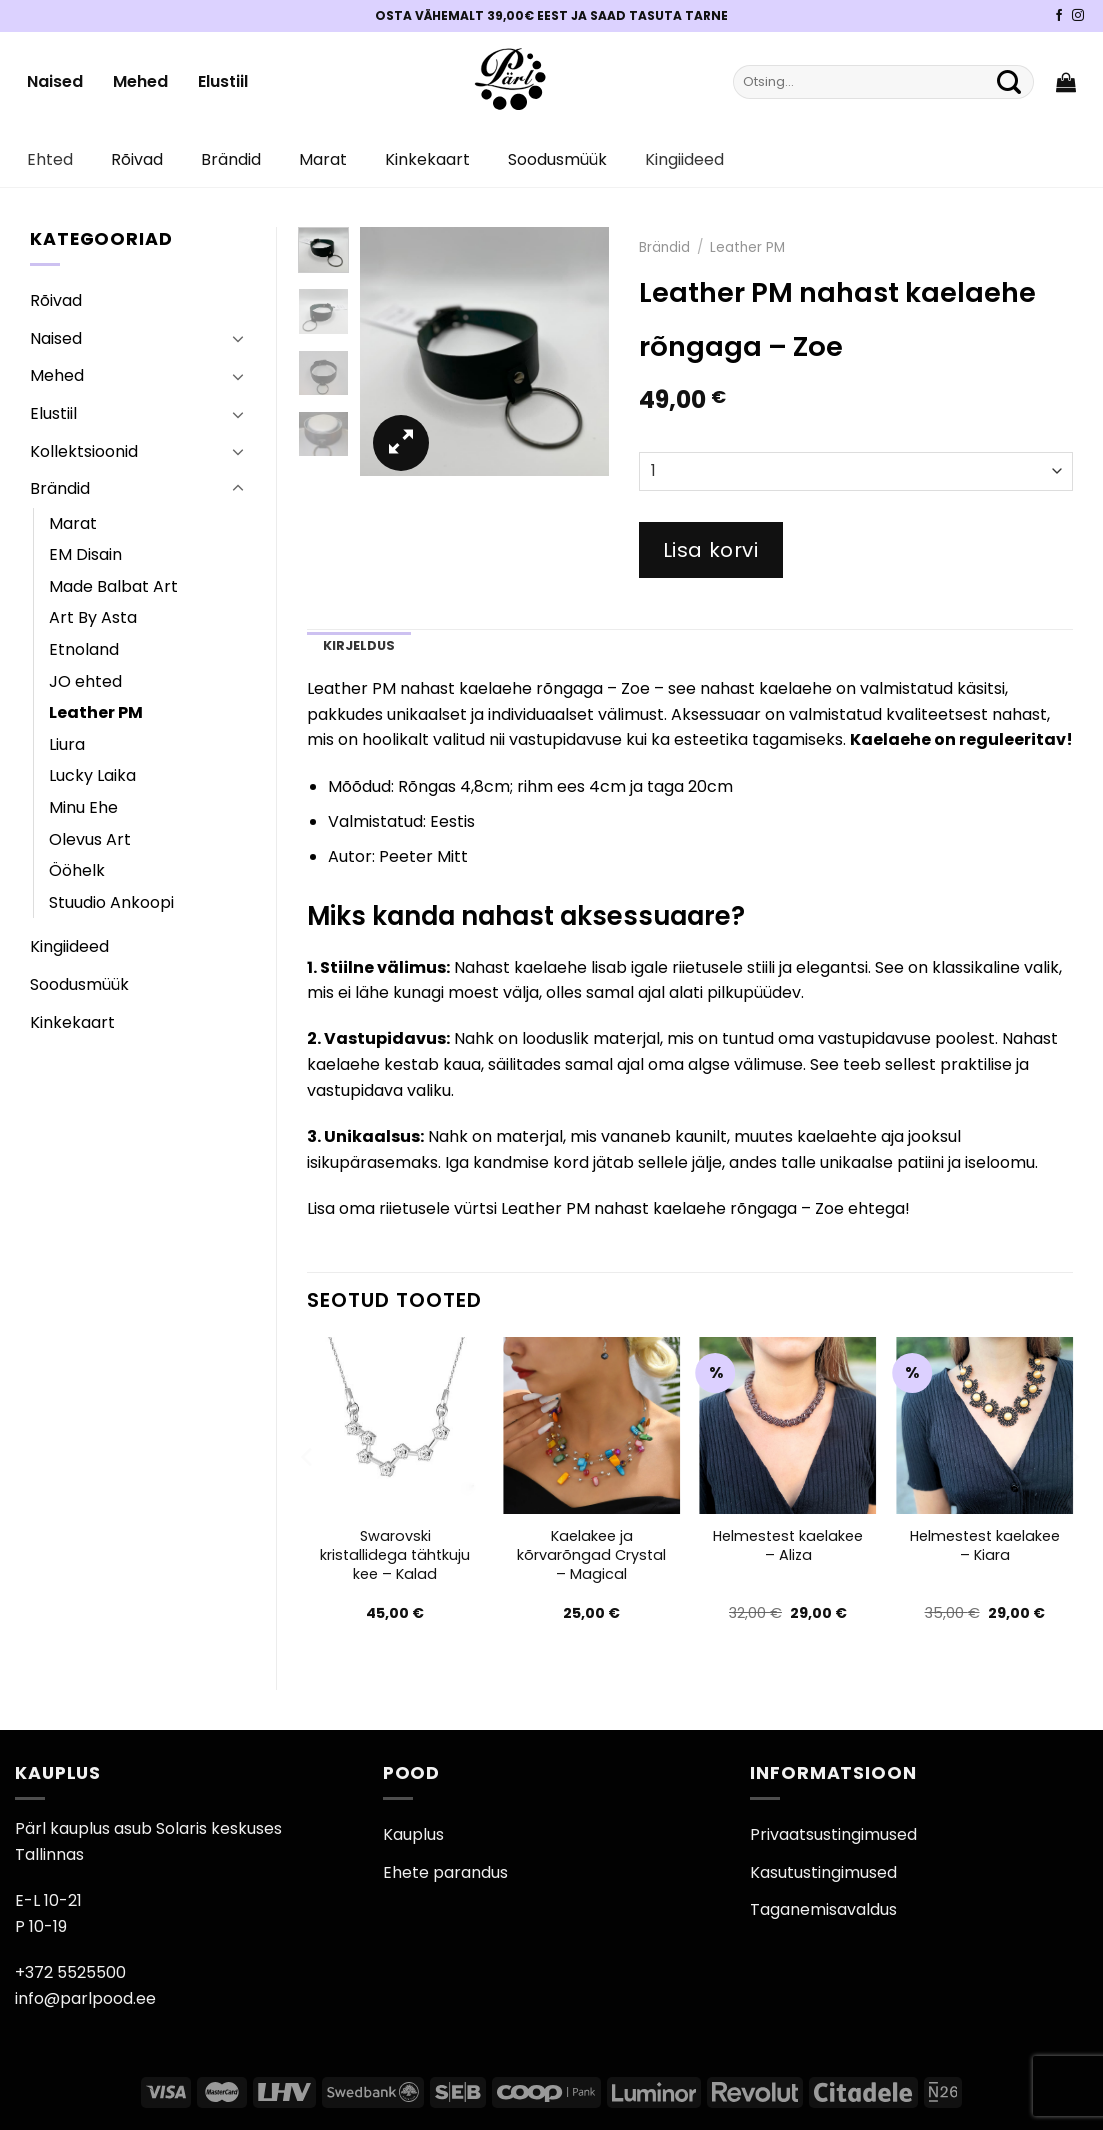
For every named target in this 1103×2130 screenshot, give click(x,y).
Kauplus (413, 1834)
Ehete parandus (445, 1872)
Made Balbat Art (113, 586)
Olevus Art (90, 839)
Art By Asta (93, 617)
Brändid (231, 159)
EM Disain (85, 554)
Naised (55, 81)
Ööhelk (77, 870)
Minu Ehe (83, 807)
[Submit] (1009, 82)
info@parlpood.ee (85, 1998)
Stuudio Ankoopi (111, 902)
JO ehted (85, 681)
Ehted (50, 159)
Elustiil (223, 81)
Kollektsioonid (84, 451)
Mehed (140, 81)
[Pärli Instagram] (1078, 16)
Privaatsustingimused (833, 1834)
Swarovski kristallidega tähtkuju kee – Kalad (395, 1555)
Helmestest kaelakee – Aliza (788, 1545)
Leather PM (96, 712)
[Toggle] (238, 338)
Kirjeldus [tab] (359, 645)
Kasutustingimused (823, 1872)
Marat (323, 159)
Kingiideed (684, 159)
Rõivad (137, 159)
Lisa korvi (711, 550)
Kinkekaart (427, 159)
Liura (67, 744)
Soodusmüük (557, 159)
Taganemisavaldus (823, 1909)
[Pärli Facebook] (1059, 16)
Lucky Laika (92, 775)
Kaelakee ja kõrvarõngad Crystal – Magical (591, 1555)
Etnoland (84, 649)
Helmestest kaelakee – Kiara (985, 1545)
